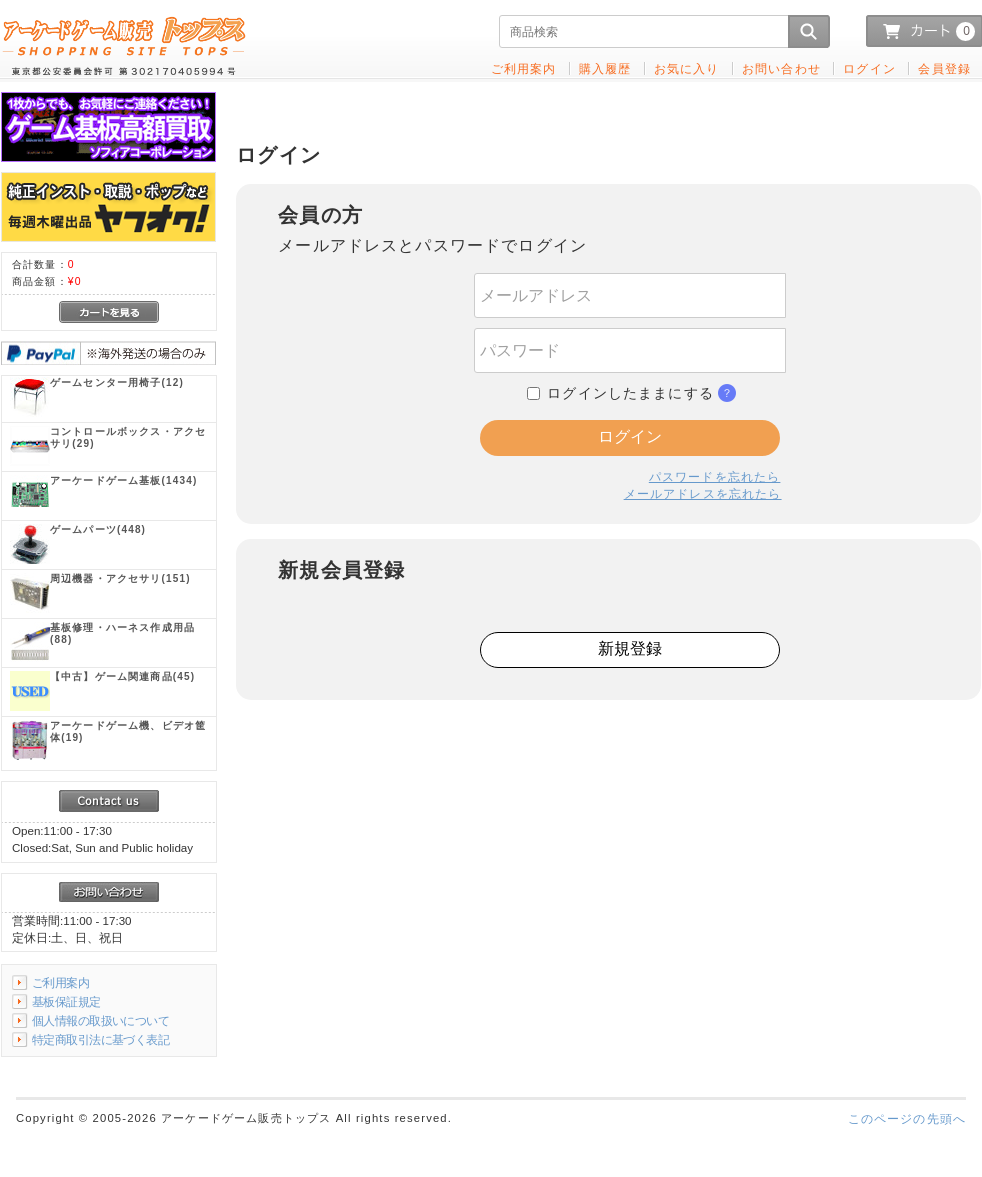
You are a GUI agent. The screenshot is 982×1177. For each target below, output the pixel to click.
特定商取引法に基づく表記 (100, 1039)
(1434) (123, 480)
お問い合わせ (781, 68)
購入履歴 (605, 68)
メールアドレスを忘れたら (703, 493)
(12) (117, 382)
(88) (122, 633)
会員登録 (944, 68)
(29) (128, 437)
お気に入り (687, 68)
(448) (98, 529)
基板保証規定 (66, 1001)
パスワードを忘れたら (715, 476)
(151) (120, 578)
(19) (128, 731)
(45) (122, 676)
